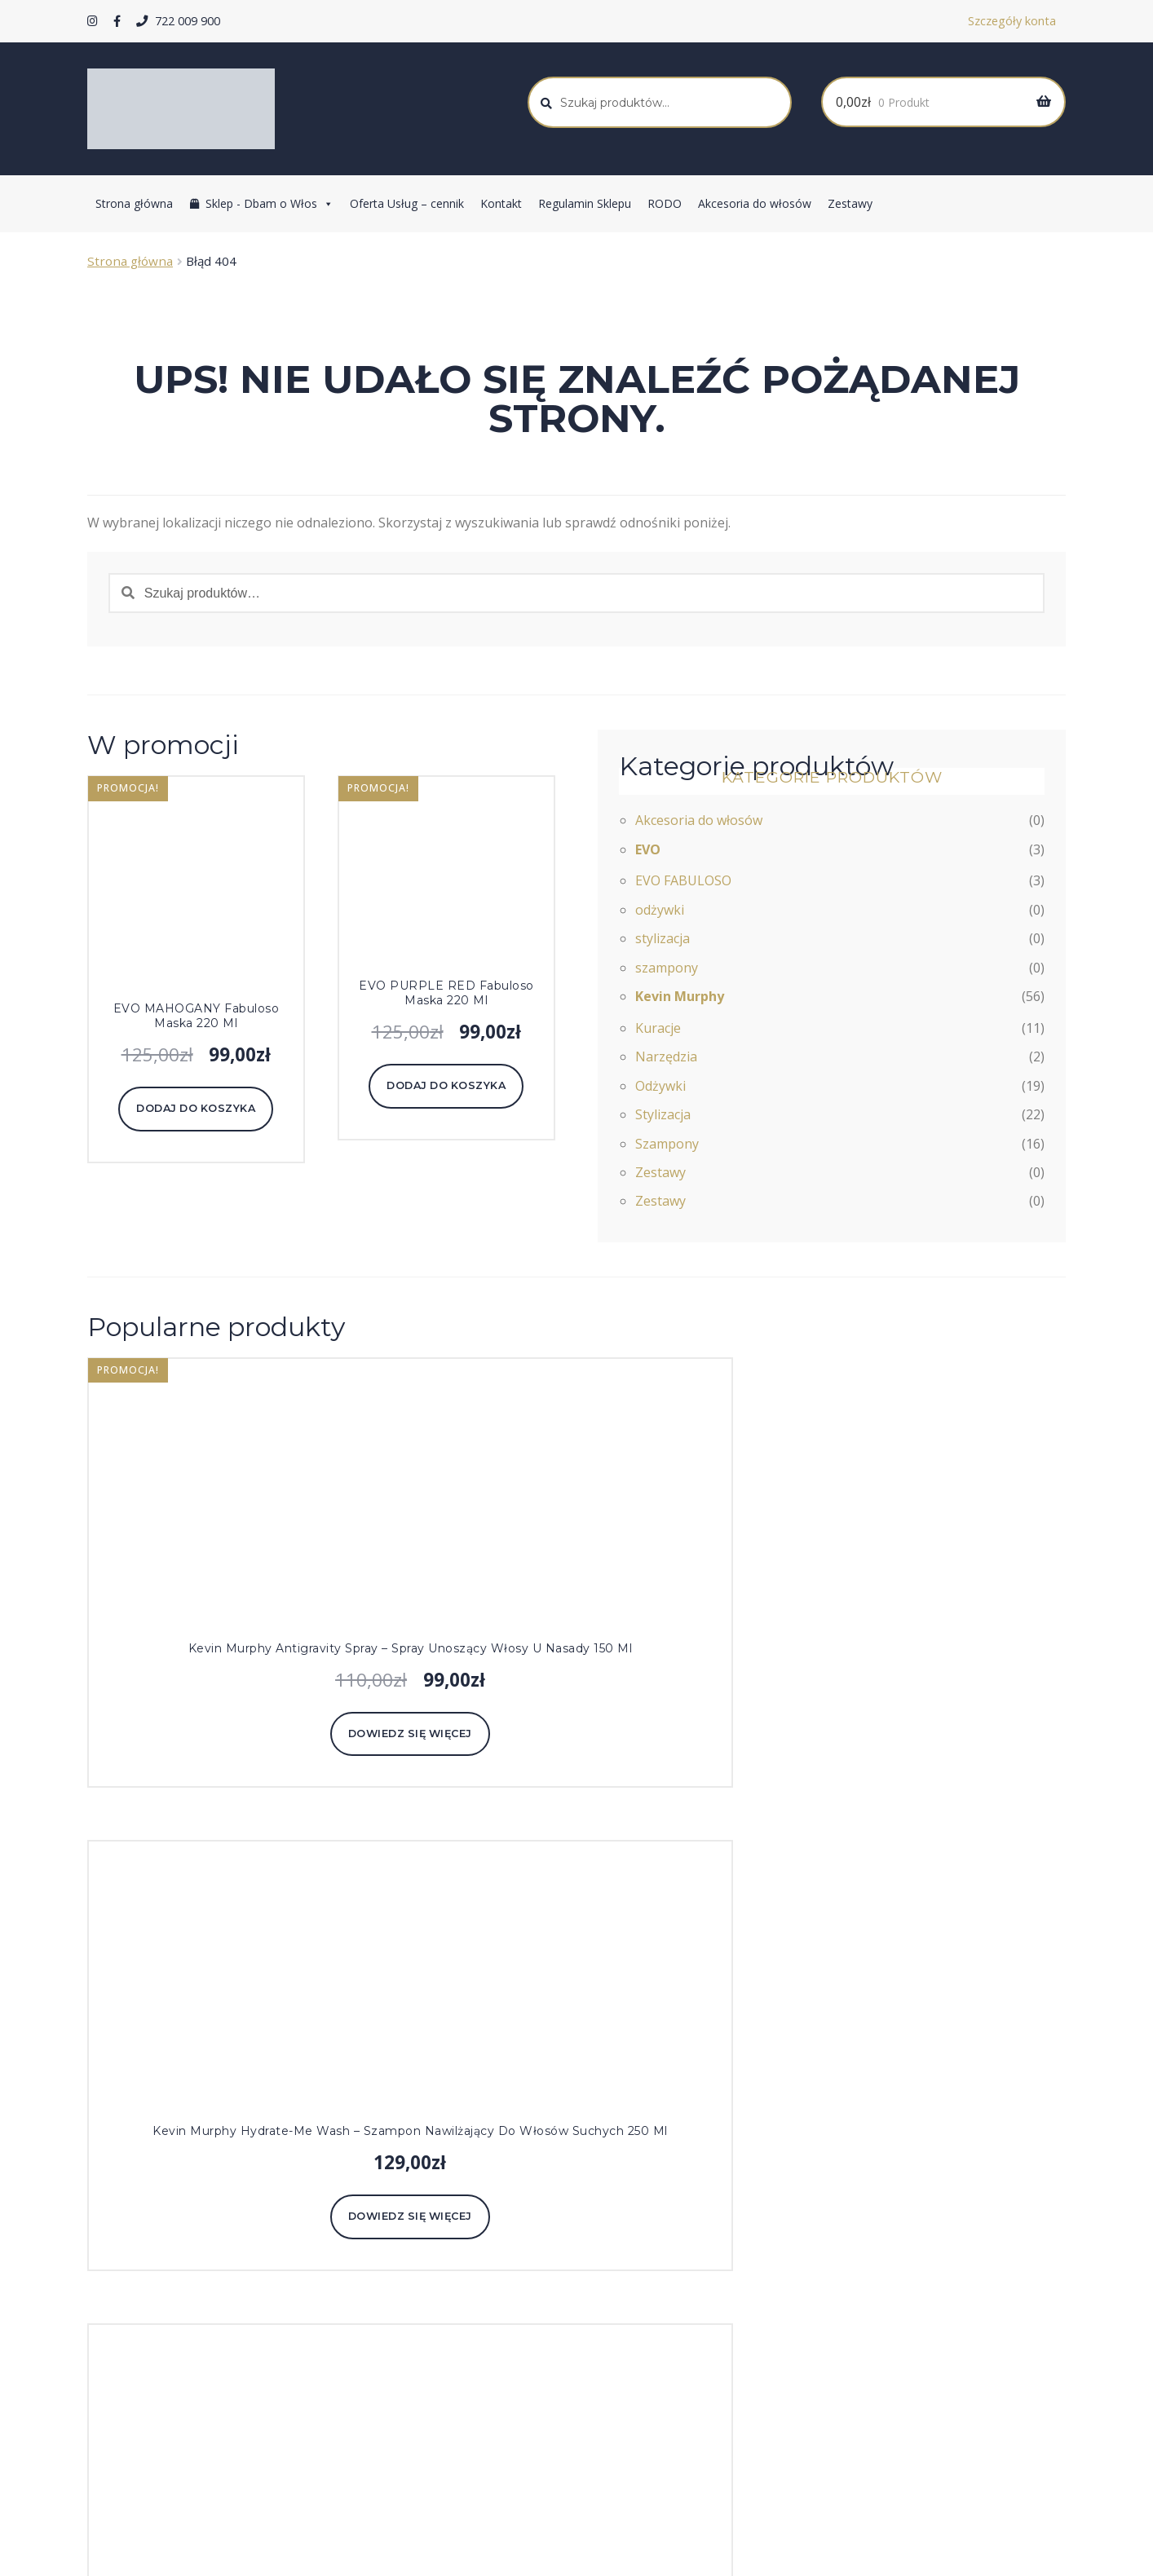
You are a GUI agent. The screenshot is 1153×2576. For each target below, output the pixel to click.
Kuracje (658, 1028)
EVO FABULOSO (683, 880)
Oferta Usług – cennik (407, 203)
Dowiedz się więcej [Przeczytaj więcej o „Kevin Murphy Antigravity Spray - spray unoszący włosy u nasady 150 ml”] (202, 1717)
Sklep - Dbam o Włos (269, 203)
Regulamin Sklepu (584, 203)
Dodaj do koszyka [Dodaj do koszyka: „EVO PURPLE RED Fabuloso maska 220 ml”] (443, 1085)
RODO (664, 203)
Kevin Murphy (679, 996)
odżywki (659, 910)
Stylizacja (663, 1114)
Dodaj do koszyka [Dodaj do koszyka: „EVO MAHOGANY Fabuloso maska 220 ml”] (198, 1115)
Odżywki (660, 1086)
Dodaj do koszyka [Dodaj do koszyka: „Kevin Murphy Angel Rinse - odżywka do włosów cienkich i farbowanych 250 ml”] (950, 1717)
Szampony (667, 1144)
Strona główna (134, 203)
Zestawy (850, 203)
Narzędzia (666, 1056)
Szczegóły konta (1012, 21)
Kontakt (501, 203)
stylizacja (662, 938)
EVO (647, 849)
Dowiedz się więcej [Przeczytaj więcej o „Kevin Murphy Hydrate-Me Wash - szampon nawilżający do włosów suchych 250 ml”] (452, 1717)
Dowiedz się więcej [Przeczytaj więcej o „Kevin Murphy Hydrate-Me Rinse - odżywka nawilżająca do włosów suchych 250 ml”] (701, 1717)
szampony (666, 968)
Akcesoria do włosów (754, 203)
